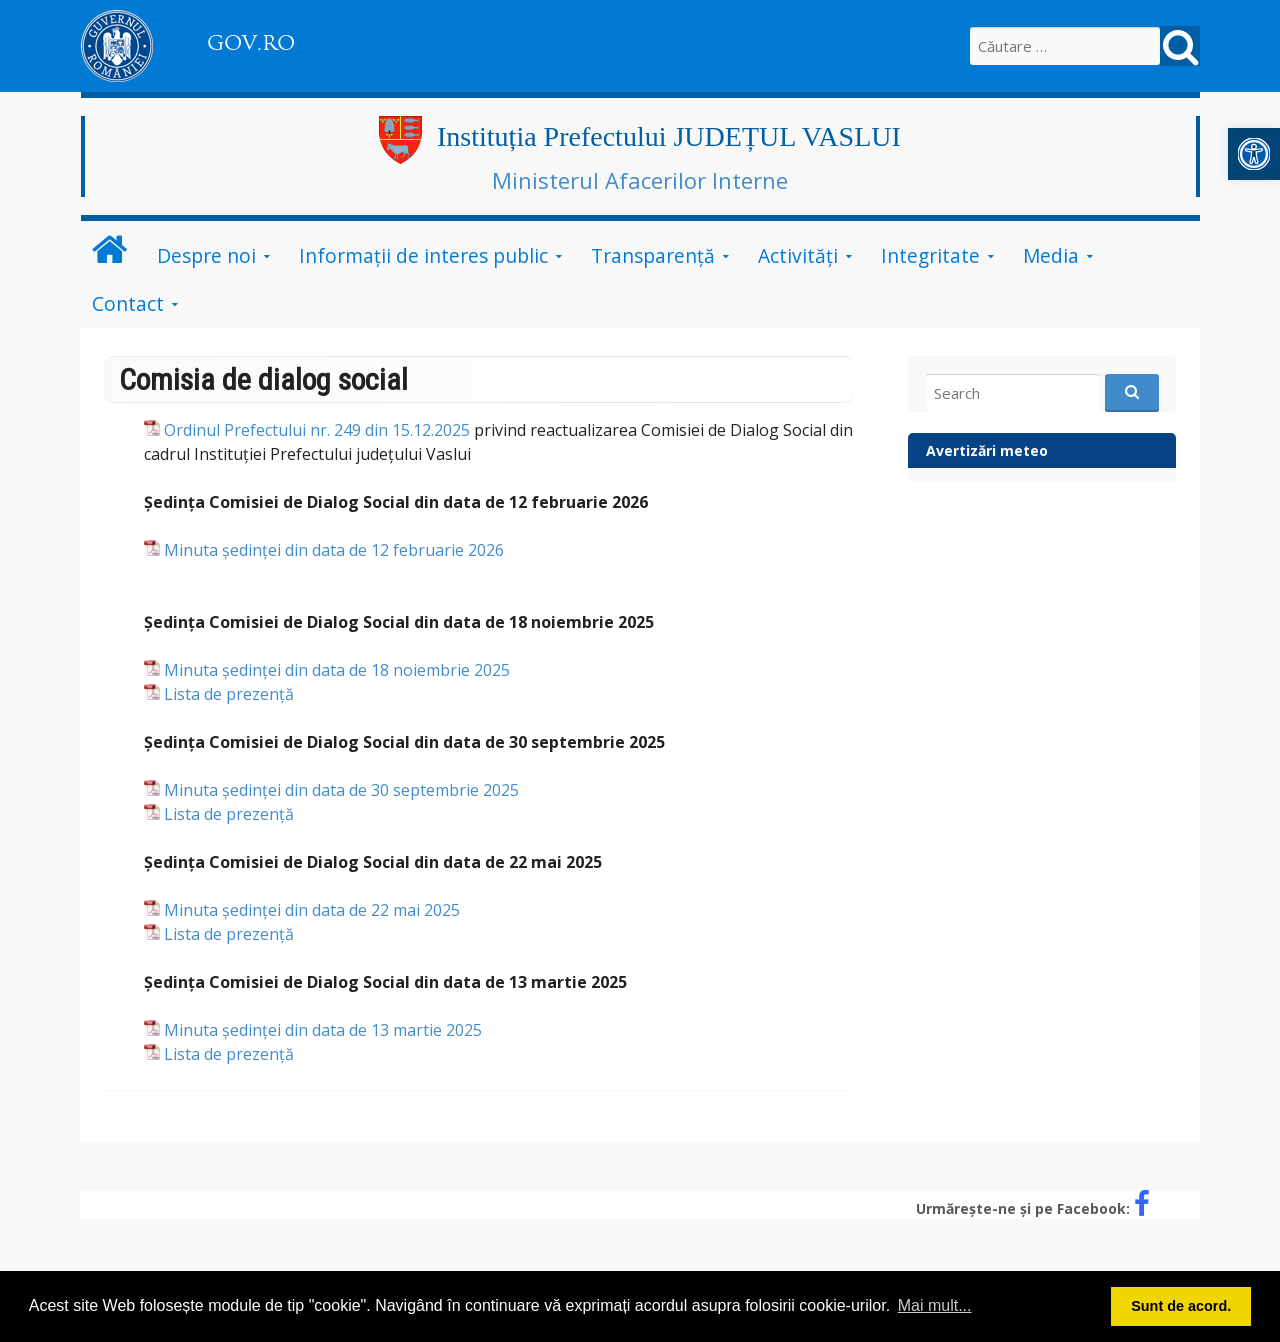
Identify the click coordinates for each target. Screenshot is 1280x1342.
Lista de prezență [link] (229, 694)
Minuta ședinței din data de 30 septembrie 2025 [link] (341, 790)
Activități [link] (798, 255)
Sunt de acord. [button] (1181, 1306)
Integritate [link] (930, 255)
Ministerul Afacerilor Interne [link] (640, 180)
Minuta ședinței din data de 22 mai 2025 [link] (312, 910)
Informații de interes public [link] (423, 255)
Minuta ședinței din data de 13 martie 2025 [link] (323, 1030)
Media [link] (1051, 255)
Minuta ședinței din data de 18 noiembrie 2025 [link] (337, 670)
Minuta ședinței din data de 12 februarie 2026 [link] (334, 550)
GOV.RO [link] (251, 43)
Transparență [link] (653, 255)
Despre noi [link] (206, 255)
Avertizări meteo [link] (987, 450)
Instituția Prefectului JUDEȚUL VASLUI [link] (669, 136)
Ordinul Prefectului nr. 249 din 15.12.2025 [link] (317, 430)
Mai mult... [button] (935, 1305)
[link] (1254, 154)
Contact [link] (128, 303)
